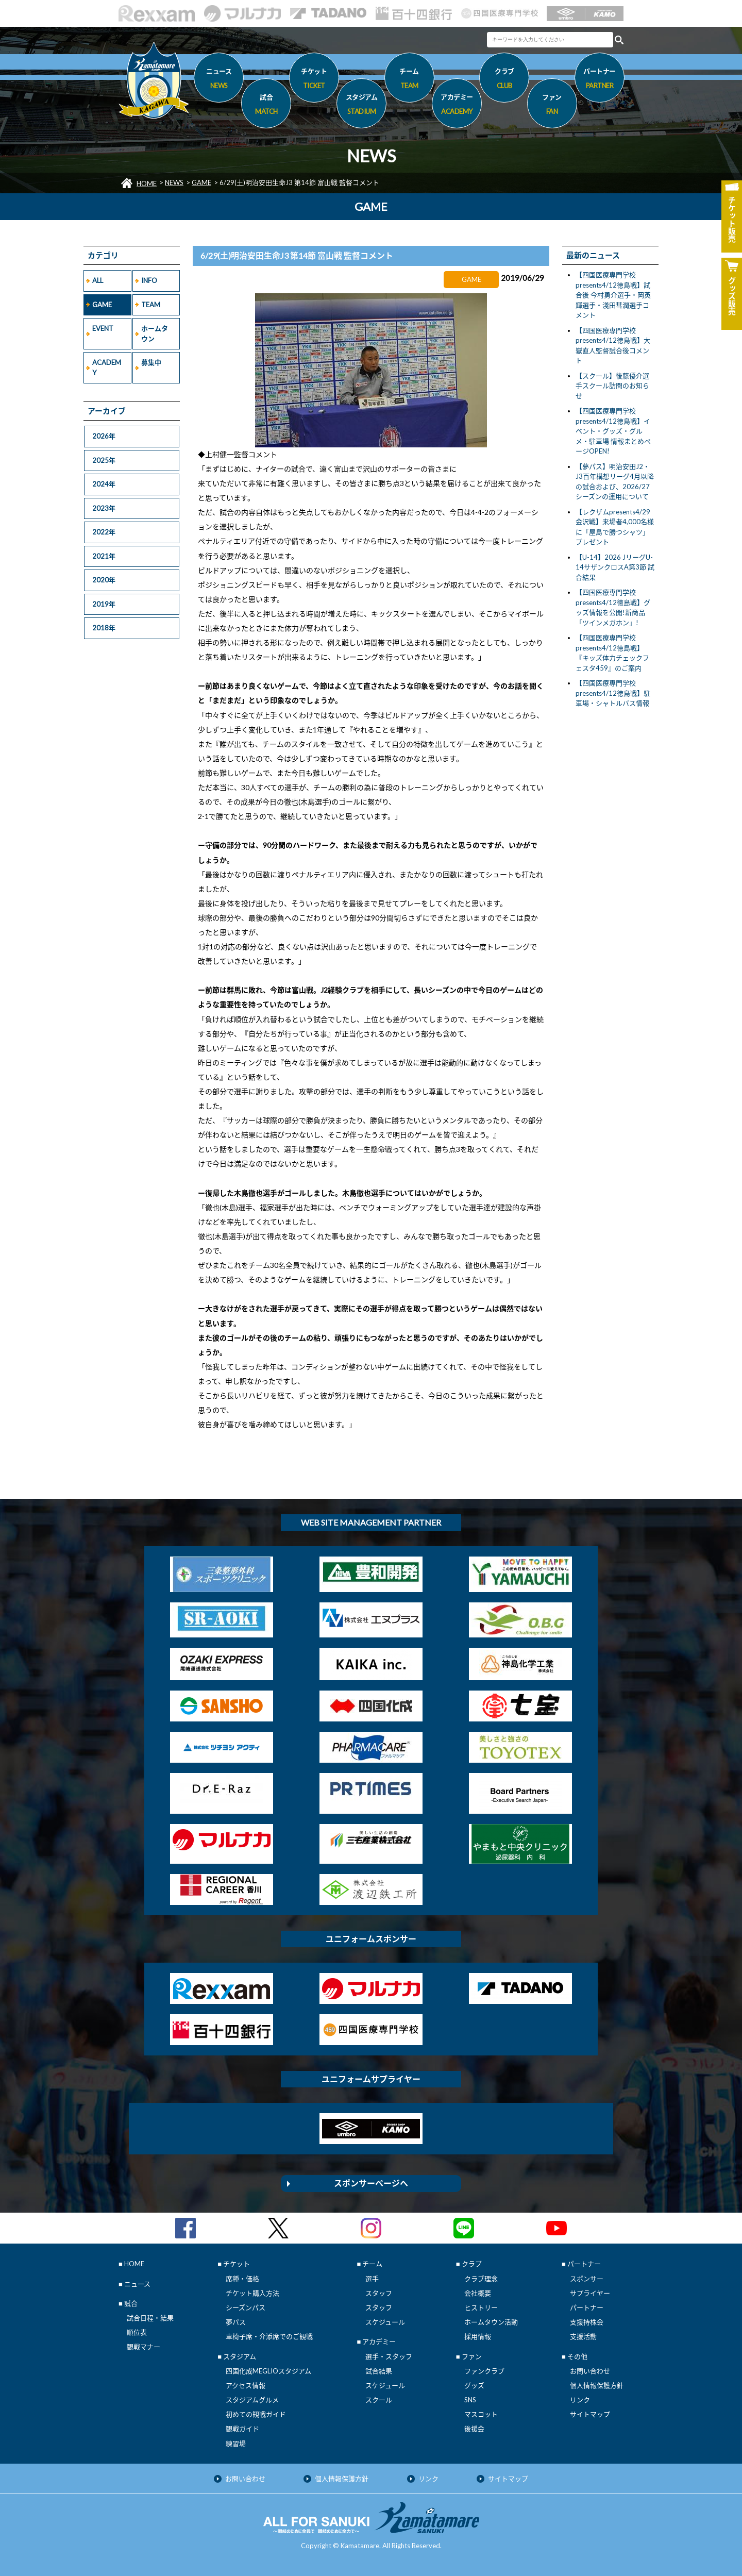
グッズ (474, 2385)
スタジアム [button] (361, 106)
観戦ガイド (242, 2428)
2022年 (103, 532)
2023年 (103, 508)
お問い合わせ (590, 2371)
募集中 (151, 362)
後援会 (474, 2428)
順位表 (137, 2332)
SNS (470, 2400)
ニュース (218, 80)
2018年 (103, 628)
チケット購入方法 (252, 2293)
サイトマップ (590, 2414)
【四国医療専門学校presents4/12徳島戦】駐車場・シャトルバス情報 (613, 693)
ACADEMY (106, 367)
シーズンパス (245, 2307)
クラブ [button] (504, 80)
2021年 (103, 556)
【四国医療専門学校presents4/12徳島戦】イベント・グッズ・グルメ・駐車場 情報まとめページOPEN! (613, 431)
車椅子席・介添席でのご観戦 (269, 2336)
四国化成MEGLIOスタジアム (268, 2371)
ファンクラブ (484, 2371)
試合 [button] (266, 106)
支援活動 (583, 2336)
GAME (201, 182)
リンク (580, 2400)
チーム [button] (409, 80)
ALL (97, 280)
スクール (378, 2400)
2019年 (103, 604)
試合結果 (378, 2371)
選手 (372, 2278)
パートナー (586, 2307)
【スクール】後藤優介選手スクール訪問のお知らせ (612, 386)
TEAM (150, 304)
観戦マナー (143, 2347)
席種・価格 (242, 2278)
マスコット (481, 2414)
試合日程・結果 (150, 2318)
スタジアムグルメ (252, 2400)
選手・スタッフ (388, 2356)
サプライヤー (590, 2293)
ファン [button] (552, 106)
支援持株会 (586, 2322)
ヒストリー (481, 2307)
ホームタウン (154, 333)
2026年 (103, 436)
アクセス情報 (245, 2385)
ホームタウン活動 (491, 2322)
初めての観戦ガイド (256, 2414)
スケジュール (385, 2322)
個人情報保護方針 (596, 2385)
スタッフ (378, 2293)
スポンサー (586, 2278)
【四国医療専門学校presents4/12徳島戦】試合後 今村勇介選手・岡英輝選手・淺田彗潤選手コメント (613, 295)
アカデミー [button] (456, 106)
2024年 (103, 484)
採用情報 (477, 2336)
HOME (147, 183)
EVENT (102, 328)
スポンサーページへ (371, 2183)
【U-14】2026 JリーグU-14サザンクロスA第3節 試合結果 (615, 567)
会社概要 (477, 2293)
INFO (149, 280)
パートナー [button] (599, 80)
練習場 (236, 2443)
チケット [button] (314, 80)
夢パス (236, 2322)
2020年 (103, 580)
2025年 (103, 460)
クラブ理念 (481, 2278)
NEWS (174, 182)
